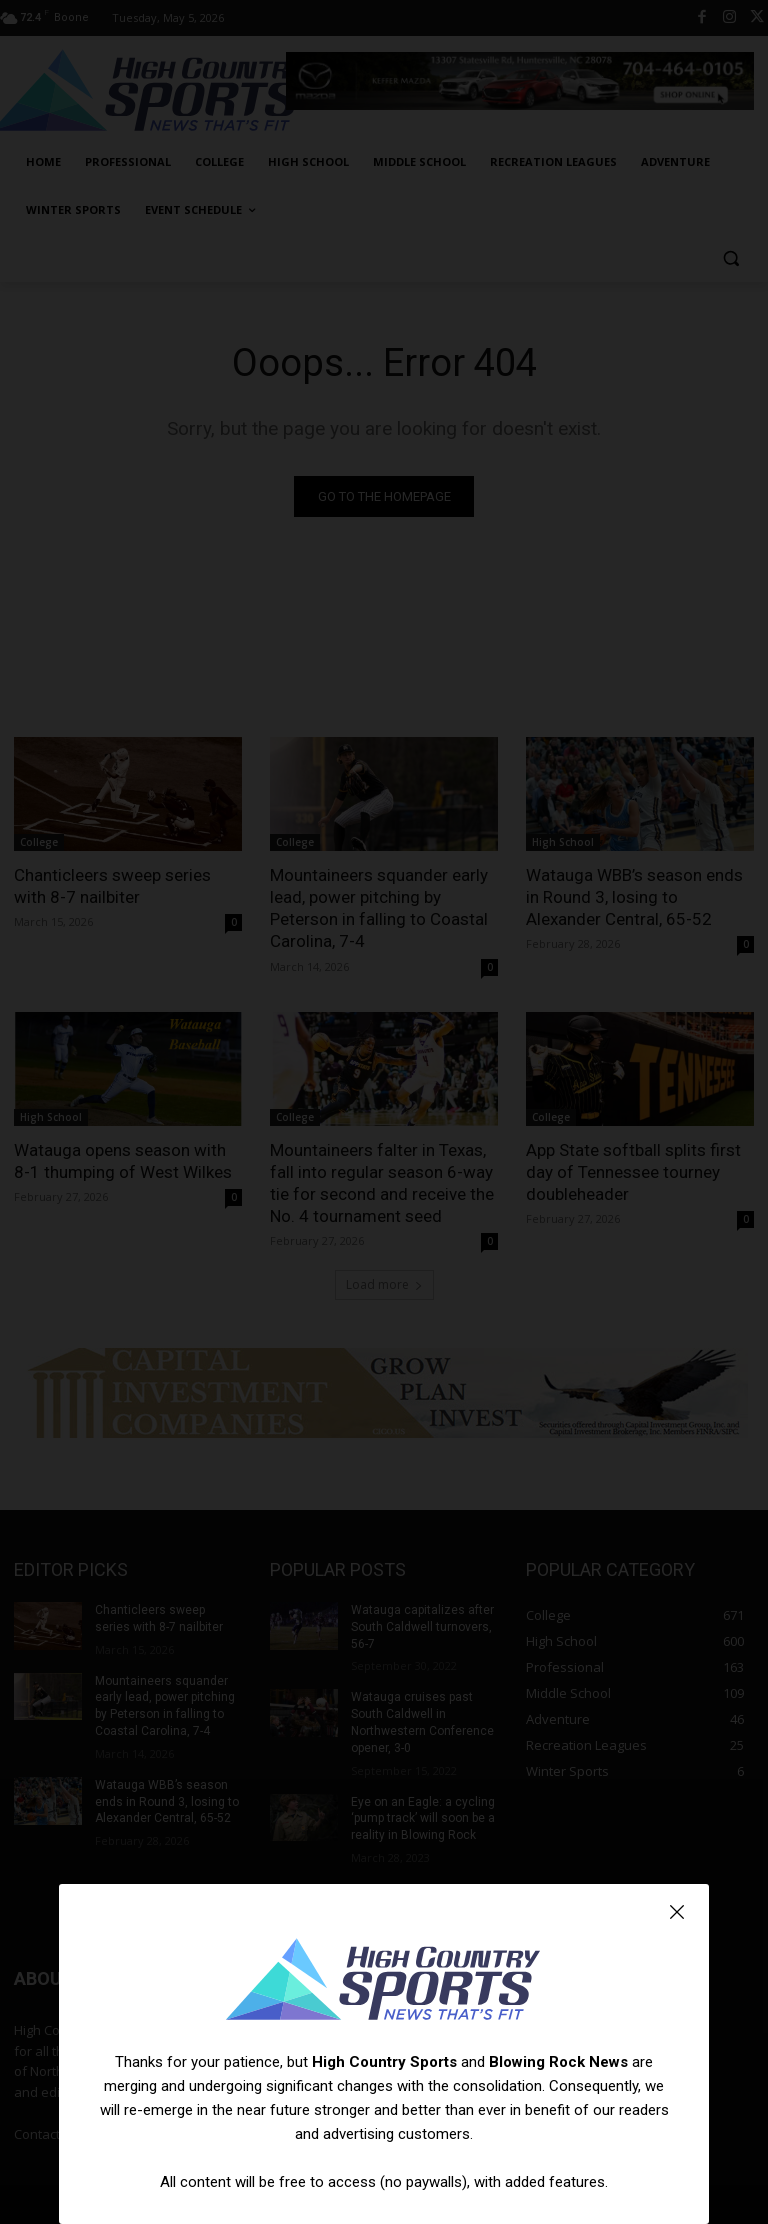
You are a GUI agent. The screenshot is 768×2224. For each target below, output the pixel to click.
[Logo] (384, 1982)
